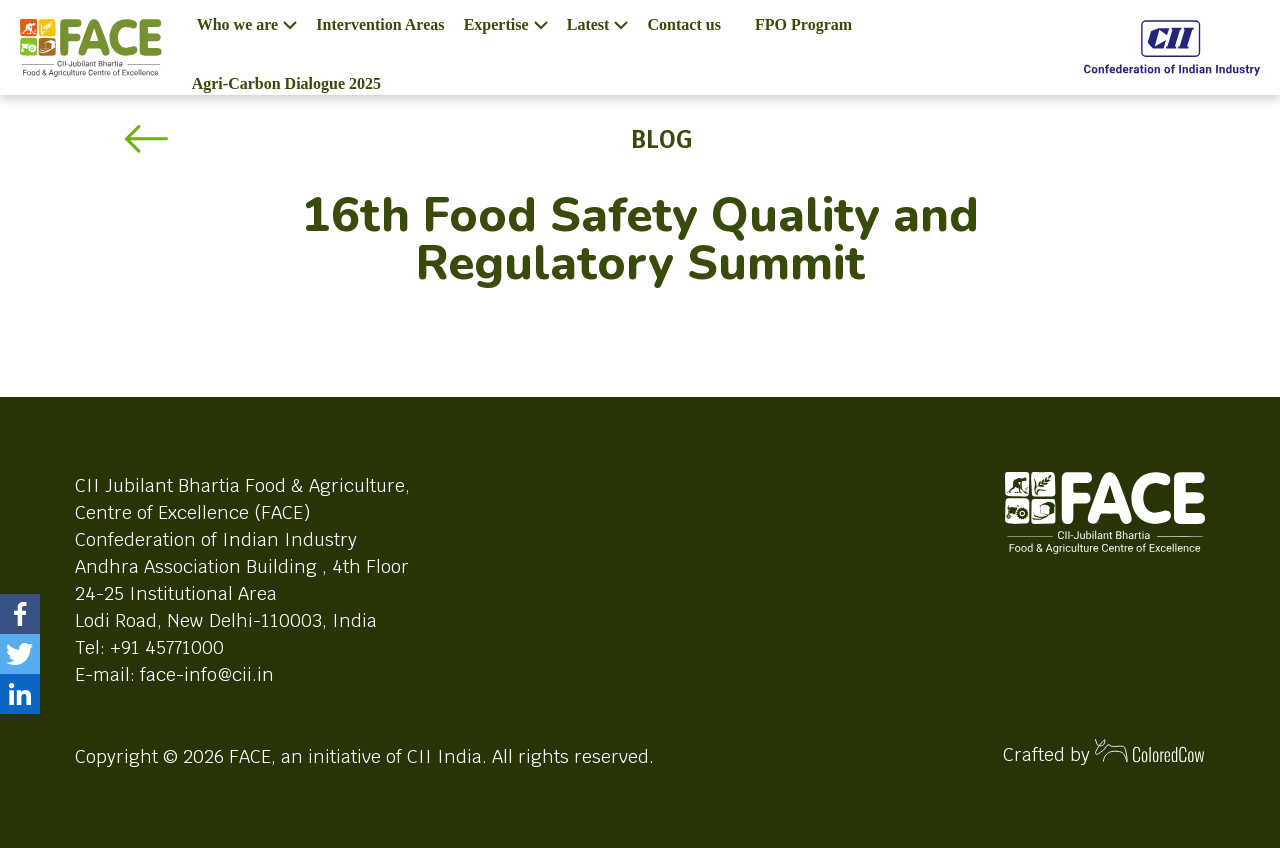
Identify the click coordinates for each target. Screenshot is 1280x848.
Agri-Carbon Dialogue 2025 (286, 83)
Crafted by (1104, 752)
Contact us (684, 24)
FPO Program (803, 24)
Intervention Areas (380, 24)
